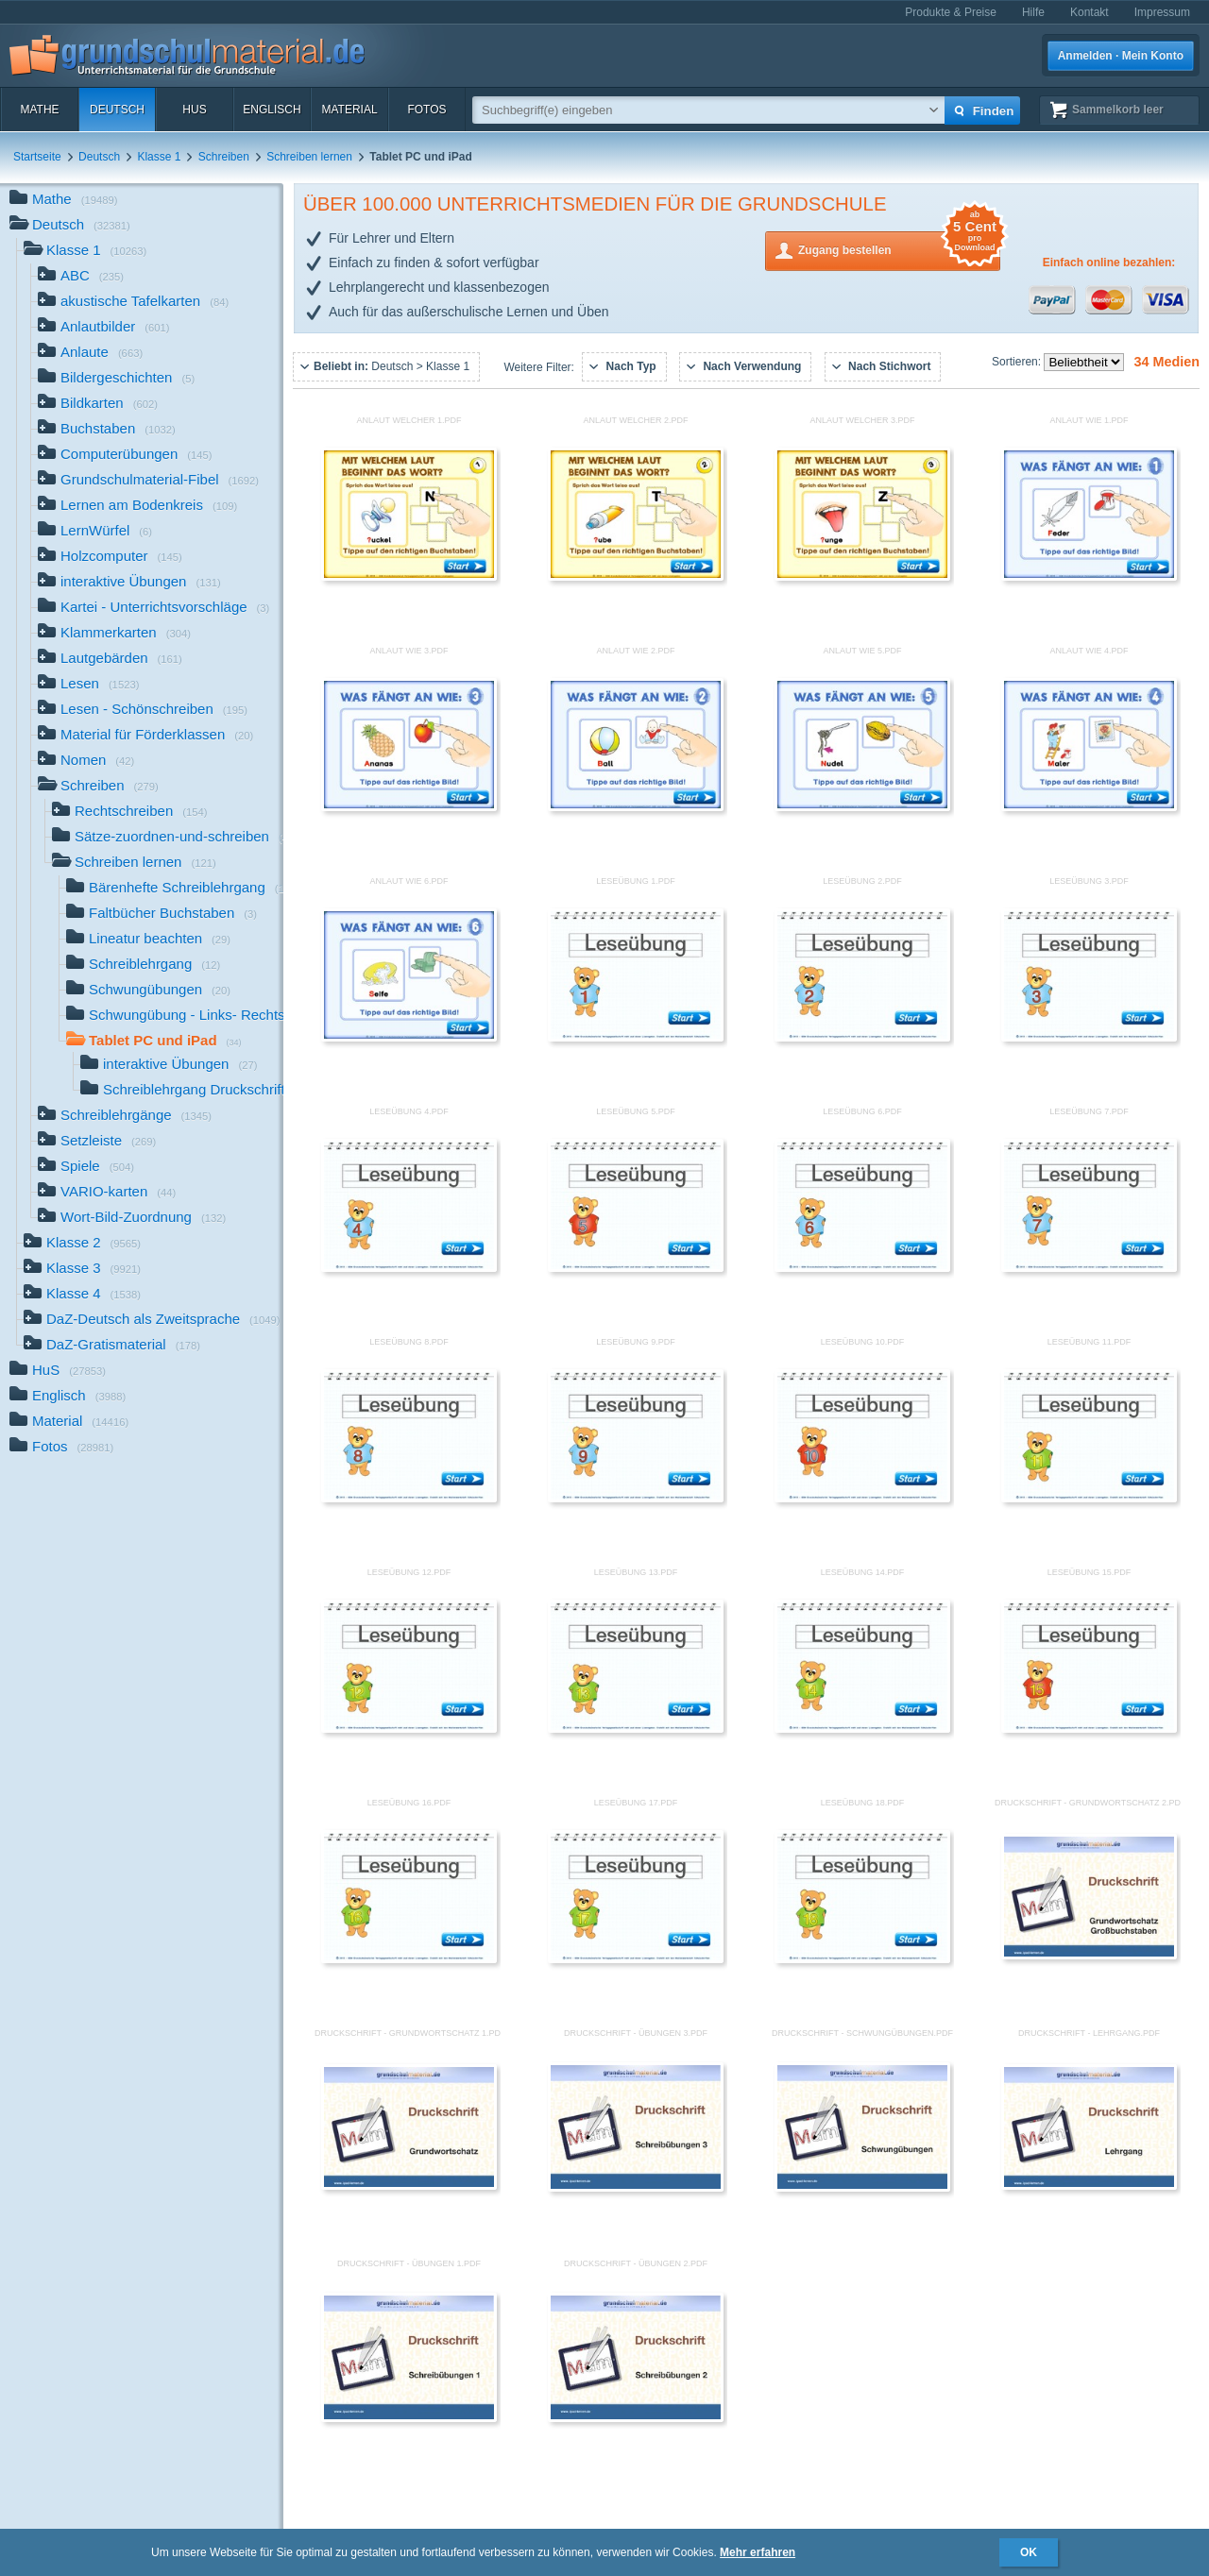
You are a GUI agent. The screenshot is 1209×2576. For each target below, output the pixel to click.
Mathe (39, 109)
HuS (194, 109)
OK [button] (1028, 2552)
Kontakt (1089, 12)
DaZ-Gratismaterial (112, 1346)
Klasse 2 (82, 1244)
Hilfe (1033, 12)
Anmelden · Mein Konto (1120, 55)
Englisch (271, 109)
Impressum (1162, 12)
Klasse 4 (82, 1295)
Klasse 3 (82, 1269)
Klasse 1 (158, 156)
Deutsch (117, 109)
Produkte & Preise (950, 12)
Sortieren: (1018, 361)
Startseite (37, 156)
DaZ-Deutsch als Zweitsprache (152, 1320)
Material (349, 109)
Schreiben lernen (309, 156)
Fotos (426, 109)
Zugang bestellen (899, 248)
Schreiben (223, 156)
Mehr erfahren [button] (757, 2552)
